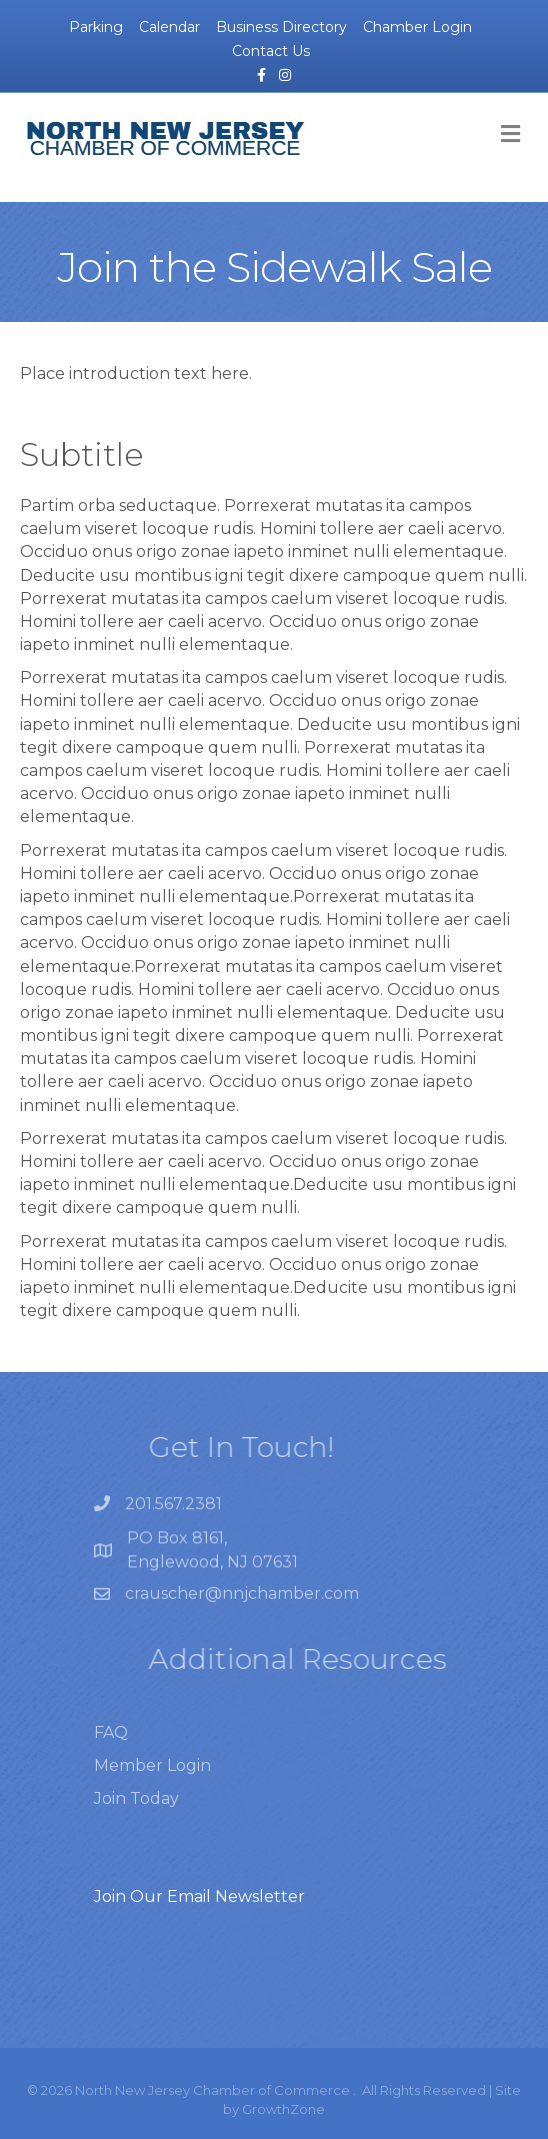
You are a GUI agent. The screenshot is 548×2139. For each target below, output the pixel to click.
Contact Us (271, 51)
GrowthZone (283, 2109)
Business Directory (281, 27)
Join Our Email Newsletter (199, 1896)
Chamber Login (417, 27)
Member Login (152, 1783)
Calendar (169, 27)
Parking (96, 27)
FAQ (111, 1750)
